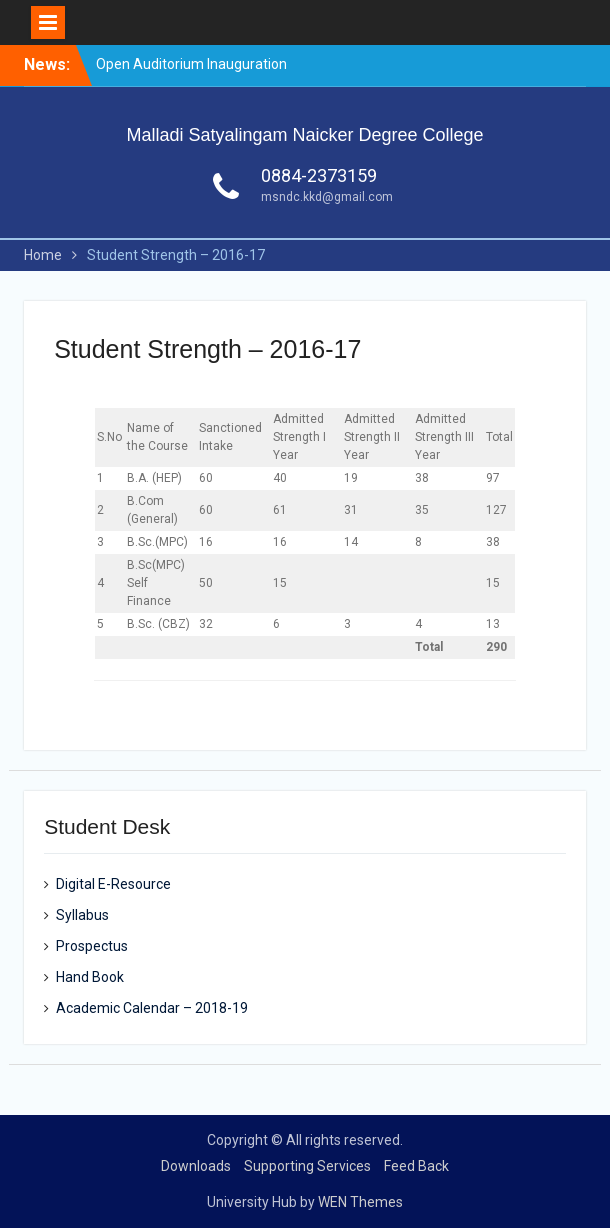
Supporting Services (307, 1166)
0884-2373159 (319, 175)
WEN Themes (360, 1202)
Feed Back (416, 1166)
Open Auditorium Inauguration (191, 64)
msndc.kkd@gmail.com (327, 197)
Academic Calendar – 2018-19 (152, 1008)
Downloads (196, 1166)
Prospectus (92, 946)
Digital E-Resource (113, 884)
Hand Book (90, 977)
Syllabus (82, 915)
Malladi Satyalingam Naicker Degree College (304, 135)
